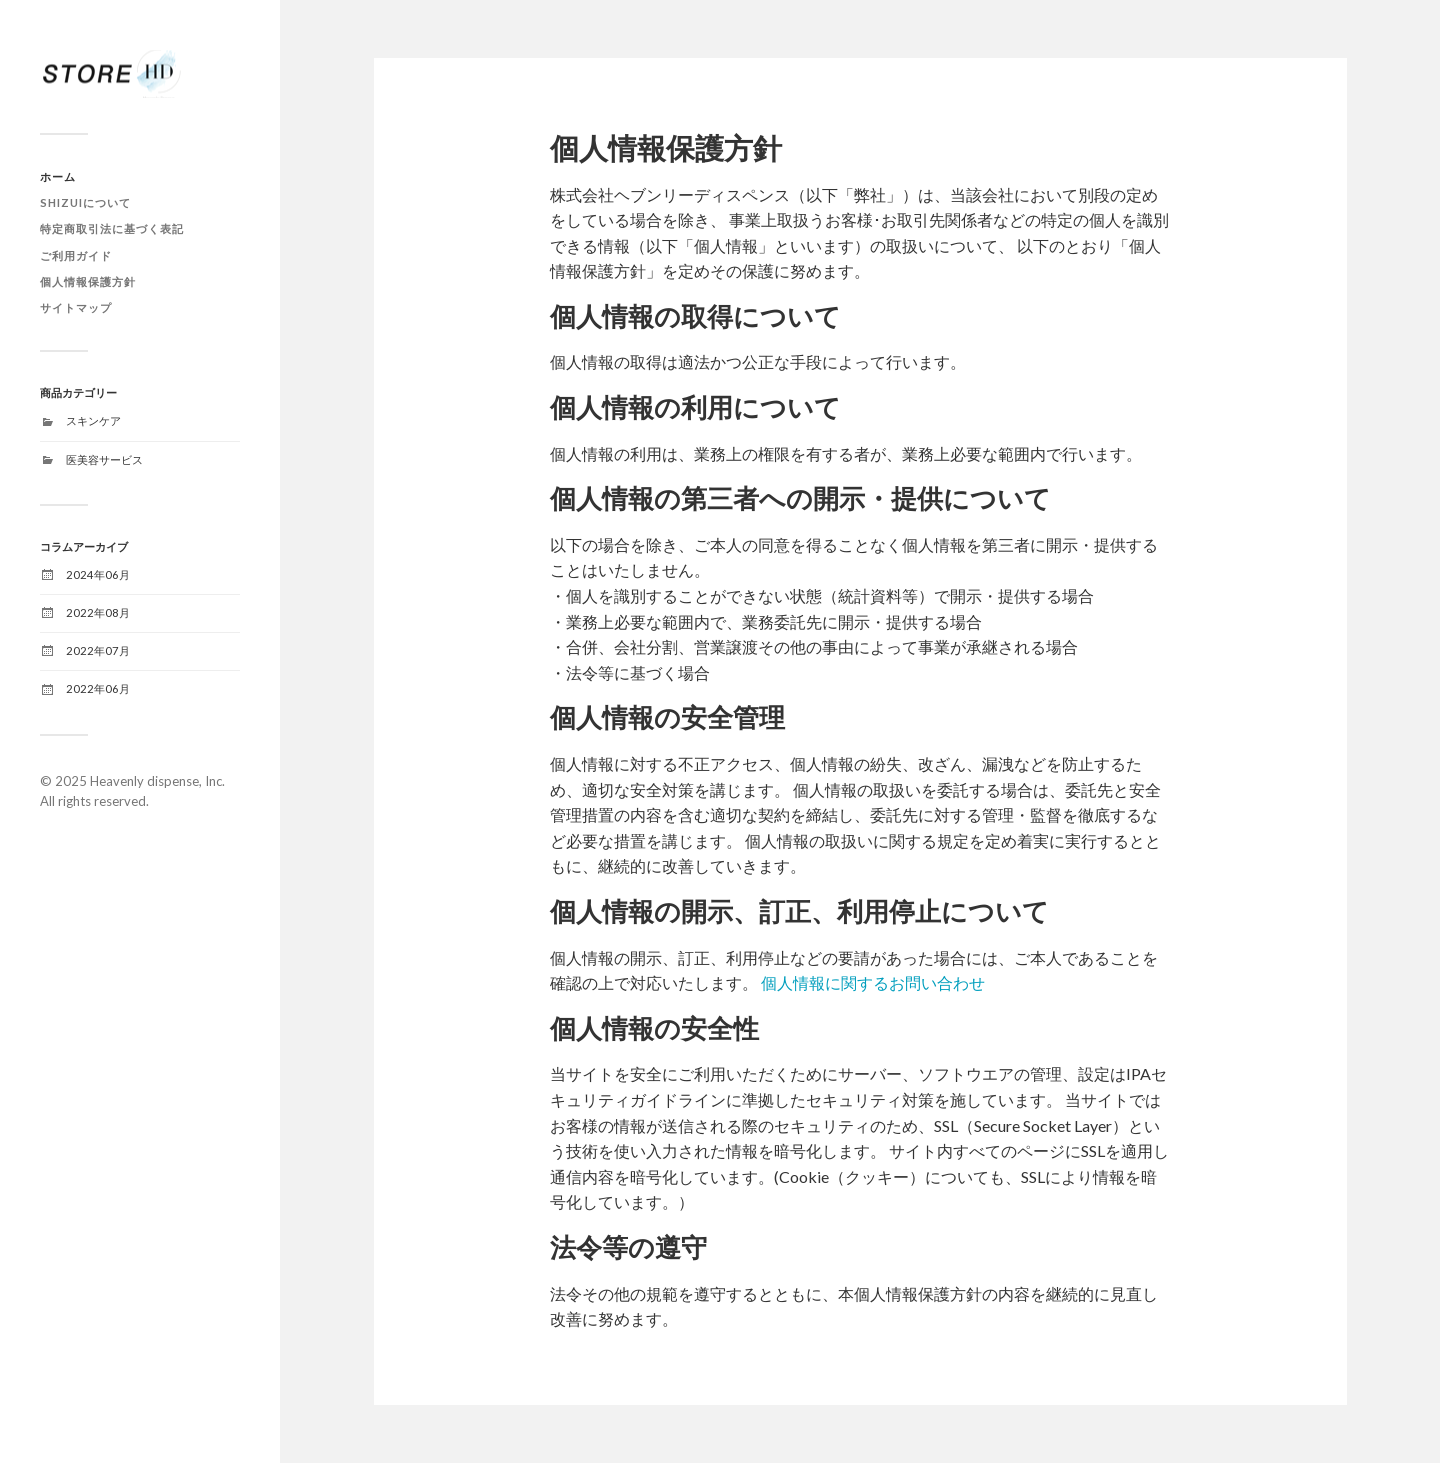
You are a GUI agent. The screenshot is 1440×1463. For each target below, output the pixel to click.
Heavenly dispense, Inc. (157, 781)
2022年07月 (98, 650)
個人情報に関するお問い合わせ (873, 982)
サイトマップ (76, 307)
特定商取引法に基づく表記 (112, 228)
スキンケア (93, 420)
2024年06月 (98, 574)
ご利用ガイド (76, 255)
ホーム (58, 176)
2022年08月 (98, 612)
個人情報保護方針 (88, 281)
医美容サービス (104, 459)
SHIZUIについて (85, 202)
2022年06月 (98, 688)
